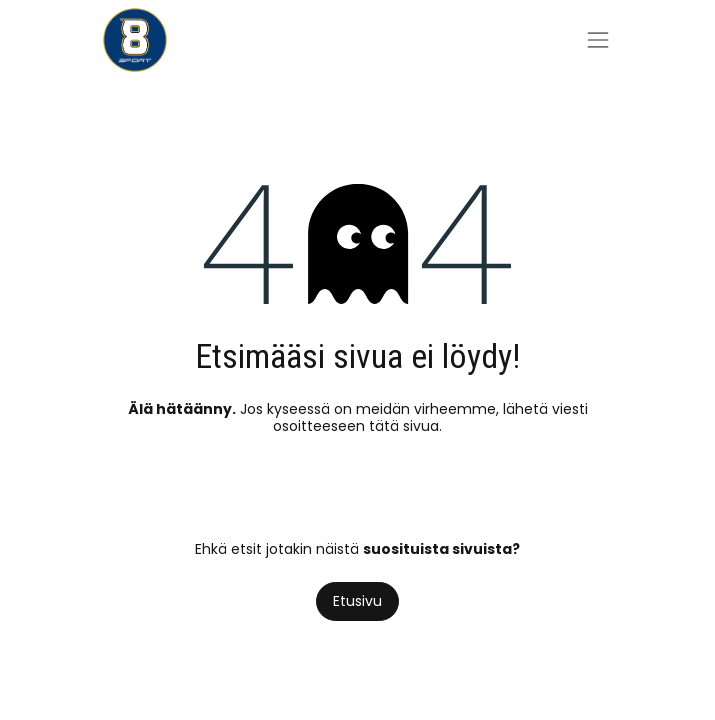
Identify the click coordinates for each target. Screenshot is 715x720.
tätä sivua (404, 426)
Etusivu (357, 601)
